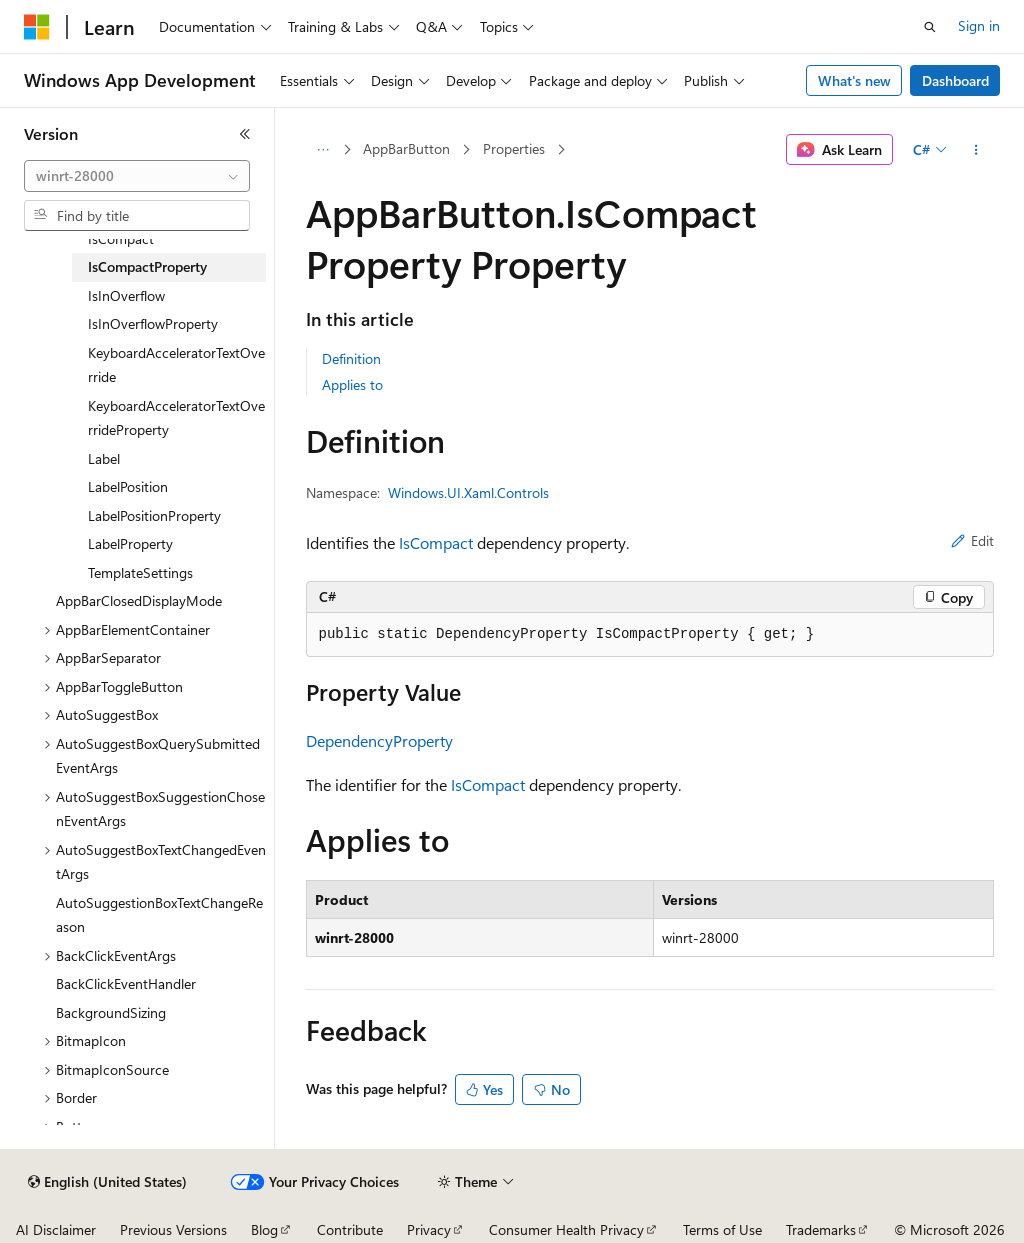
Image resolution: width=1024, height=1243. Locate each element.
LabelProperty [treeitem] (130, 543)
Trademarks (821, 1229)
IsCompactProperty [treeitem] (147, 266)
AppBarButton (406, 148)
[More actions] (975, 150)
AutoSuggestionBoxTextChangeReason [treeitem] (159, 915)
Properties (514, 148)
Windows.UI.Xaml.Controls (468, 492)
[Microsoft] (37, 27)
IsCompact (436, 542)
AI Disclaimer (56, 1229)
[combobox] (137, 176)
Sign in (979, 25)
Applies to (352, 384)
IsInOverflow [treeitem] (126, 295)
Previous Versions (173, 1229)
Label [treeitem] (104, 458)
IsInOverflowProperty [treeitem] (153, 323)
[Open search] (930, 27)
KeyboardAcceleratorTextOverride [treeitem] (176, 365)
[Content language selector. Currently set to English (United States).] (107, 1182)
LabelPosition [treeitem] (128, 486)
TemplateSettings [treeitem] (140, 572)
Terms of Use (722, 1229)
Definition (351, 358)
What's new (854, 80)
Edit (972, 540)
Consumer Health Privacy (566, 1229)
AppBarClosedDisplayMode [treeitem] (139, 600)
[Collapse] (245, 134)
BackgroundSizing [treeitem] (111, 1012)
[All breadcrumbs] (323, 150)
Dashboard (955, 80)
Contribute (350, 1229)
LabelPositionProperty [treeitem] (154, 515)
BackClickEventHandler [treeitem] (126, 983)
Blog (264, 1229)
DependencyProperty (379, 740)
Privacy (429, 1229)
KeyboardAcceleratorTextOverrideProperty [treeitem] (176, 418)
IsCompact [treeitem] (121, 238)
